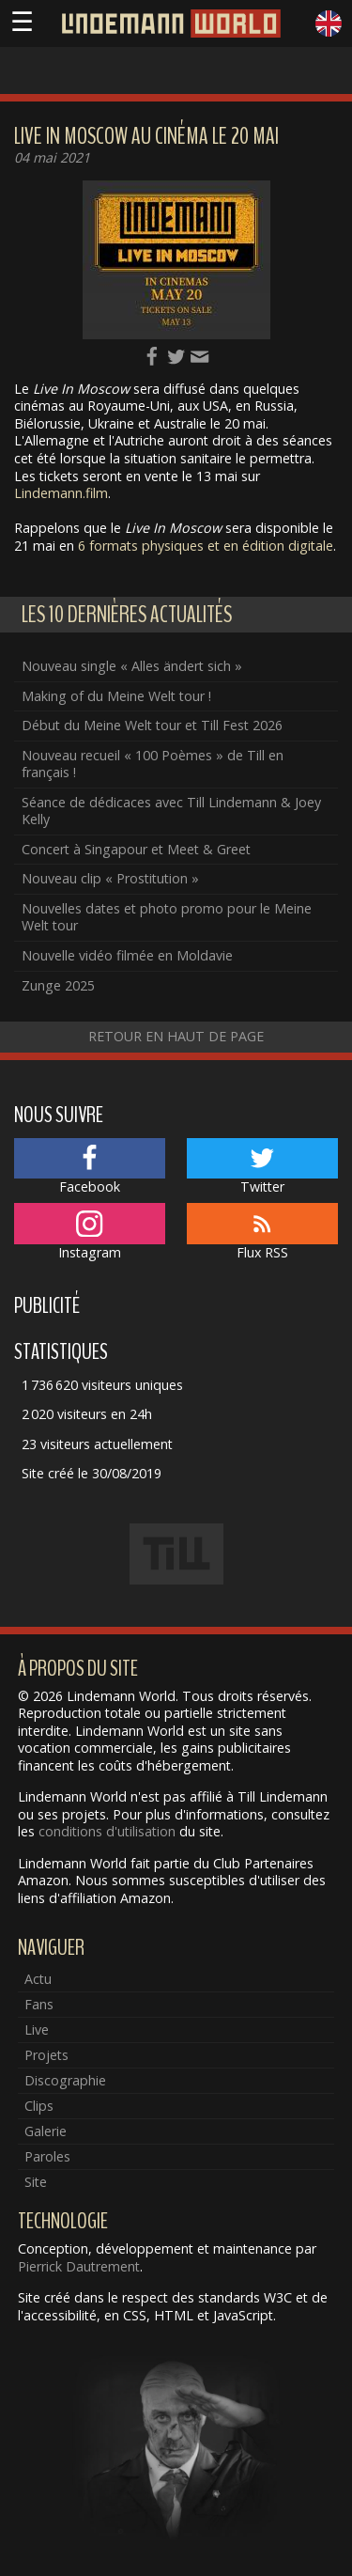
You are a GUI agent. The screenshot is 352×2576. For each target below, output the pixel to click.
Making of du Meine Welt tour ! (116, 696)
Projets (46, 2055)
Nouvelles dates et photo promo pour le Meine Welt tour (167, 917)
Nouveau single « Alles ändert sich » (132, 666)
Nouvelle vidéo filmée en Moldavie (127, 955)
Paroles (47, 2156)
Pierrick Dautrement (79, 2266)
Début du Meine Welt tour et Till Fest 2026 (152, 725)
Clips (39, 2106)
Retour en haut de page (176, 1036)
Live (36, 2029)
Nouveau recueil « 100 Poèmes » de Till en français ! (152, 764)
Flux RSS (262, 1232)
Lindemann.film (61, 493)
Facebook (89, 1167)
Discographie (65, 2080)
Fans (39, 2004)
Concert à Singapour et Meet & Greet (136, 849)
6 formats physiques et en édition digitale (205, 545)
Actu (38, 1979)
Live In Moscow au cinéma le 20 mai (146, 136)
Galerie (45, 2131)
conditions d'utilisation (107, 1831)
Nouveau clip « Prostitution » (110, 878)
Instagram (89, 1232)
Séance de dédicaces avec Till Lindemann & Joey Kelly (171, 811)
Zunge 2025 (58, 985)
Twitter (262, 1167)
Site (35, 2182)
